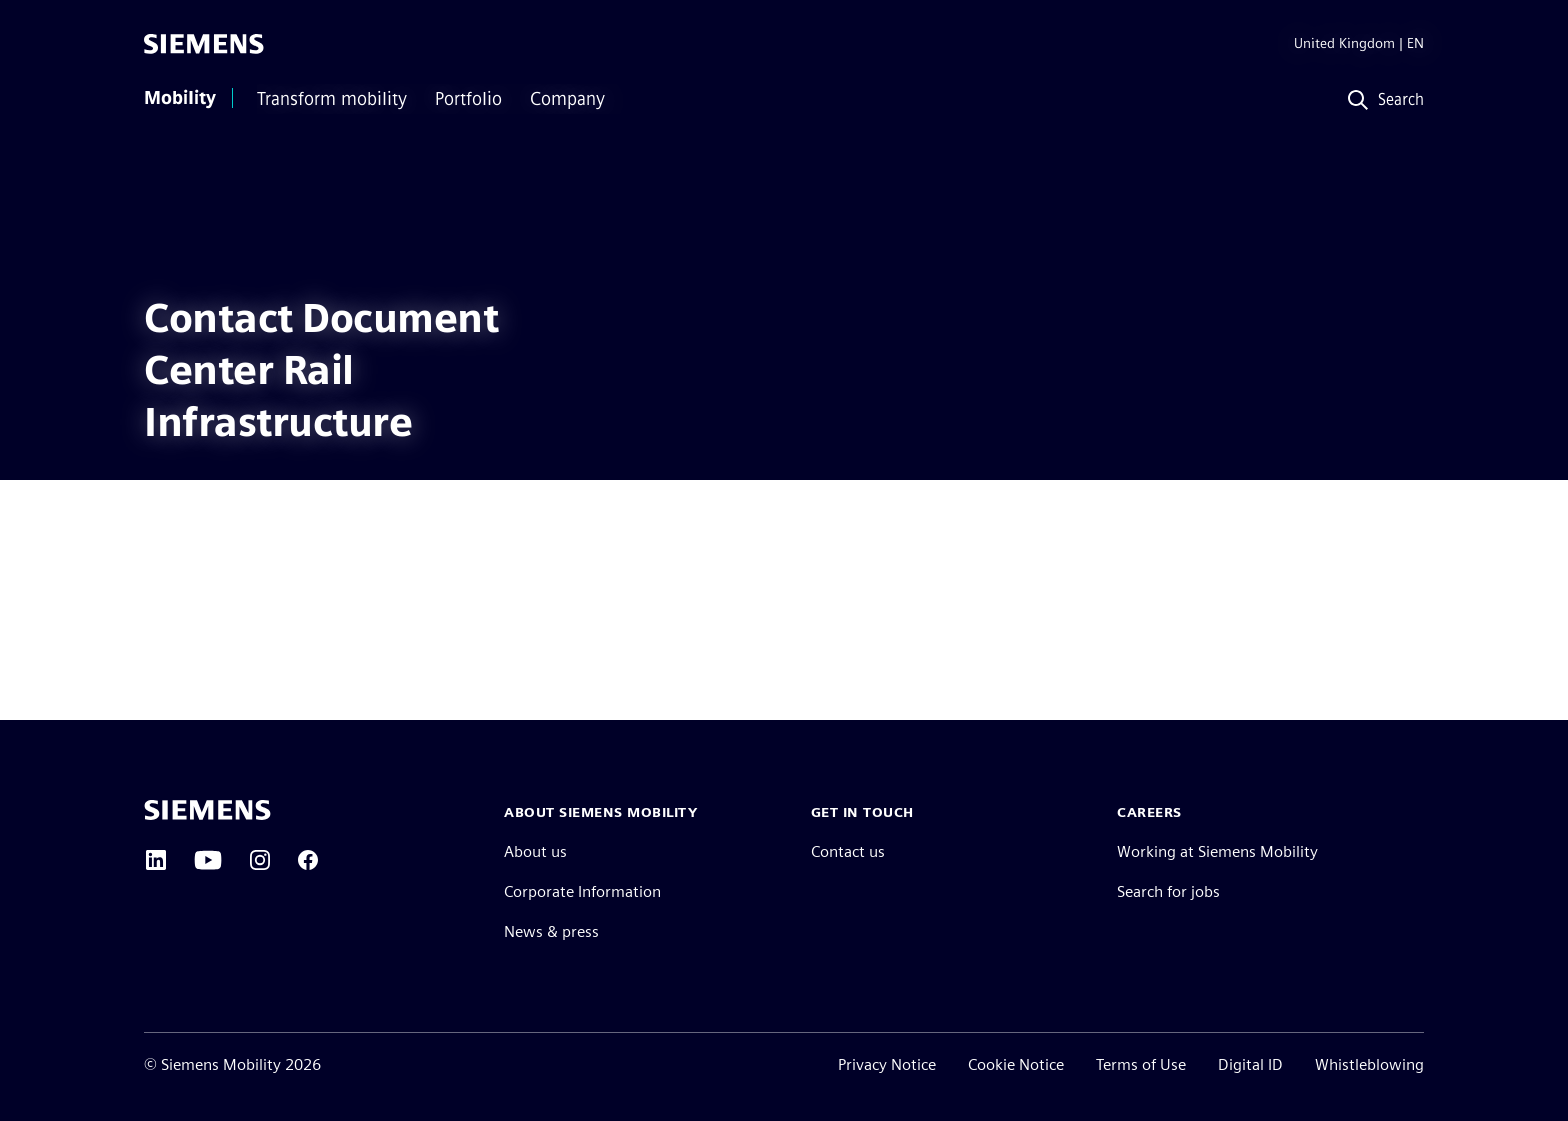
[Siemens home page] (207, 810)
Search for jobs (1168, 891)
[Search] (1381, 100)
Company (567, 99)
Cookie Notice (1016, 1064)
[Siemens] (204, 44)
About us (535, 851)
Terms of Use (1141, 1064)
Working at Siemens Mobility (1217, 851)
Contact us (848, 851)
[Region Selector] (1343, 44)
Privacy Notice (887, 1064)
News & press (551, 931)
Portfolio (468, 99)
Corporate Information (582, 891)
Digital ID (1250, 1064)
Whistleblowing (1369, 1064)
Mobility (180, 98)
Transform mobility (332, 99)
